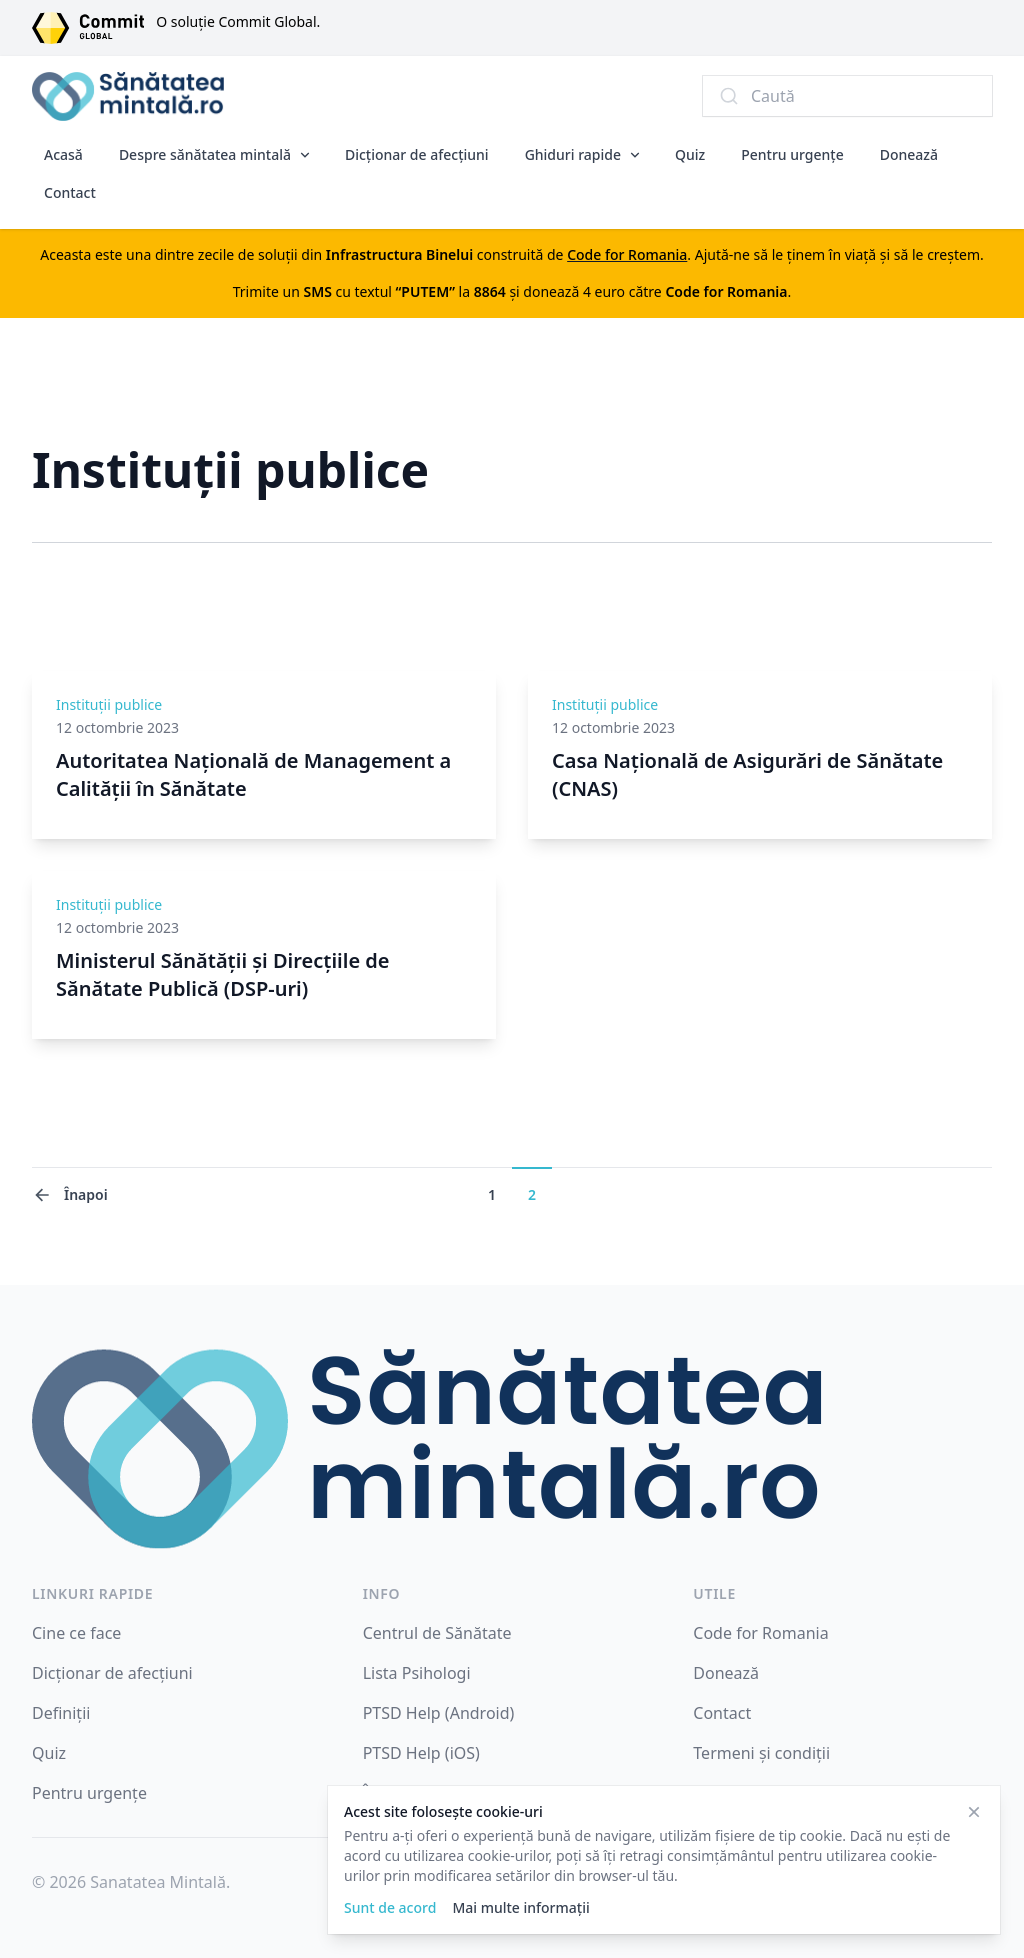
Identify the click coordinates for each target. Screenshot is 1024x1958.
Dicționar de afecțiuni (417, 154)
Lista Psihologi (417, 1673)
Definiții (61, 1713)
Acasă (63, 154)
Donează (909, 154)
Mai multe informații (520, 1907)
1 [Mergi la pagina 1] (492, 1194)
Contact (70, 192)
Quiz (690, 154)
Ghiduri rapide (573, 154)
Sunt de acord (390, 1907)
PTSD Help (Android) (439, 1713)
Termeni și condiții (761, 1753)
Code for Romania (760, 1633)
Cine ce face (76, 1633)
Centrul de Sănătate (437, 1633)
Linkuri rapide (92, 1593)
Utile (714, 1593)
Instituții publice (109, 704)
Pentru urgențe (792, 154)
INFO (382, 1593)
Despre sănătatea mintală (205, 154)
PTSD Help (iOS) (421, 1753)
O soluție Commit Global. (238, 21)
